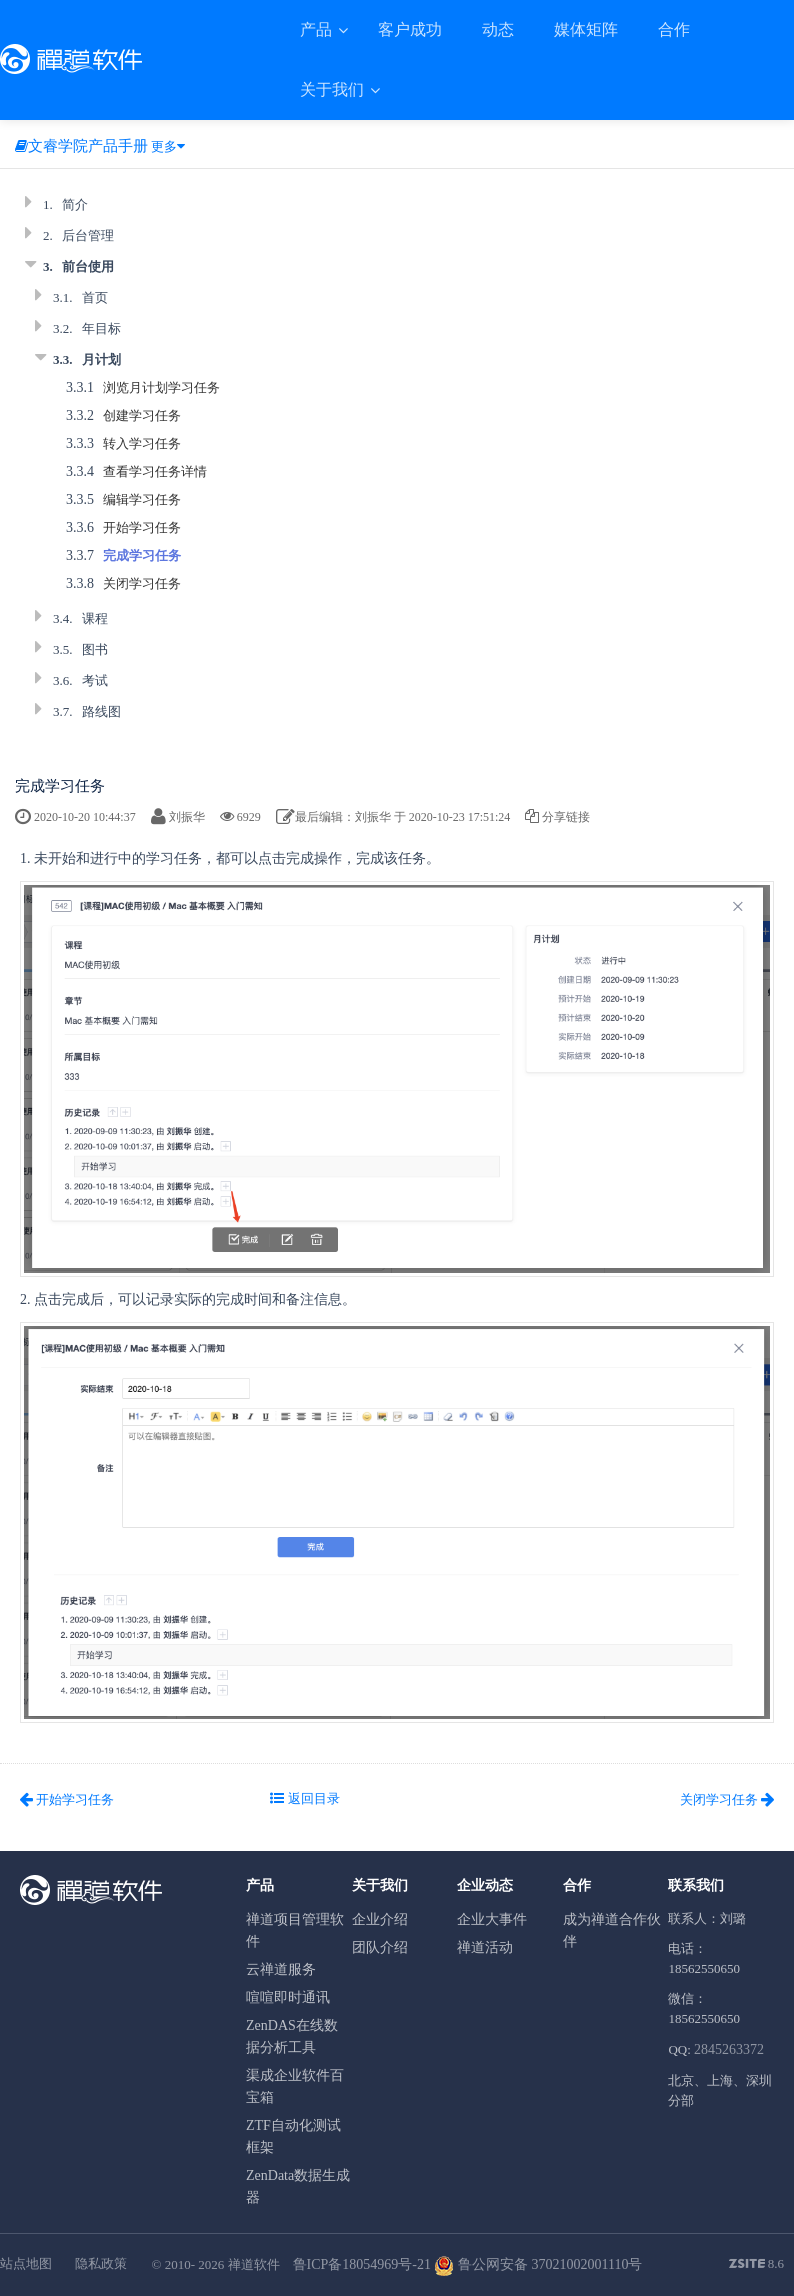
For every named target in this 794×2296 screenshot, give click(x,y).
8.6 (757, 2265)
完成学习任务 (142, 555)
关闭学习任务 (142, 583)
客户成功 (410, 29)
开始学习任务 (142, 527)
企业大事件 (492, 1919)
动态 (498, 29)
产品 (318, 29)
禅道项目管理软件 (295, 1930)
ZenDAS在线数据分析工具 (292, 2036)
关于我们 (334, 89)
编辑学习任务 (142, 499)
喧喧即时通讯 (288, 1997)
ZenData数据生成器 (298, 2186)
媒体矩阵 (586, 29)
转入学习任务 (142, 443)
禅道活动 (485, 1947)
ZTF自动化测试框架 (293, 2136)
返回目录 (304, 1798)
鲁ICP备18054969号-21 (362, 2264)
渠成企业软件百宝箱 (295, 2086)
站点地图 (26, 2263)
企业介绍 (380, 1919)
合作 (674, 29)
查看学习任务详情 (155, 471)
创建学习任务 (142, 415)
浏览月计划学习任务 (161, 387)
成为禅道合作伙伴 (612, 1930)
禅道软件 (254, 2264)
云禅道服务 (281, 1969)
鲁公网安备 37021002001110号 (538, 2264)
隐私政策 (101, 2263)
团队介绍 (380, 1947)
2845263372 (729, 2049)
